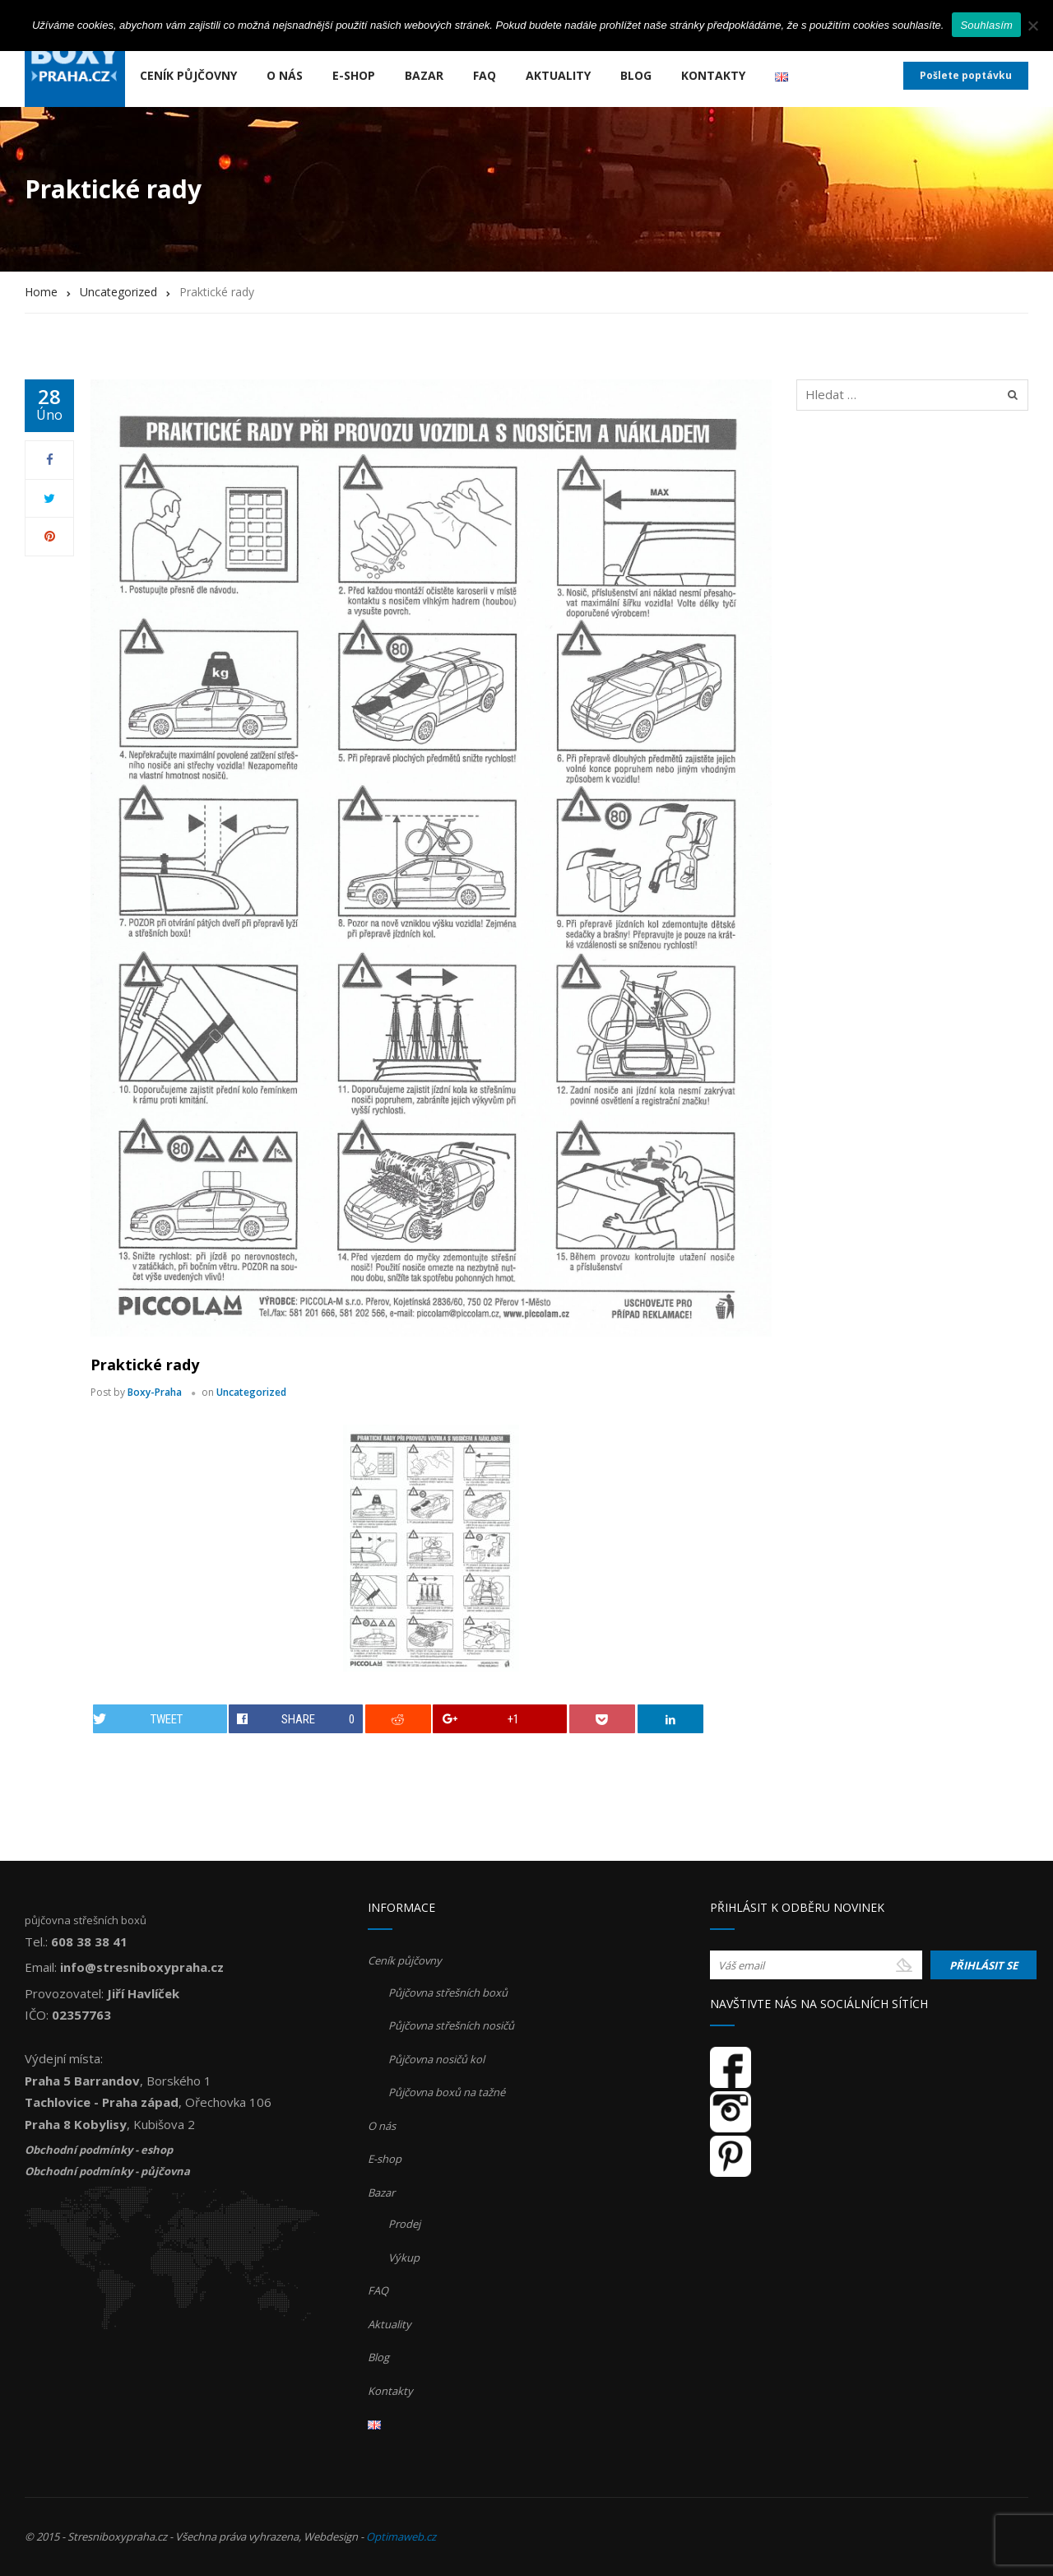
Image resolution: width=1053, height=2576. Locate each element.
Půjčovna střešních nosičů (451, 2025)
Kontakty (713, 75)
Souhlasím (986, 25)
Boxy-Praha (155, 1392)
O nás (285, 75)
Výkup (404, 2257)
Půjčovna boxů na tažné (446, 2092)
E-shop (353, 75)
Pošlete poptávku (966, 75)
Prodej (404, 2223)
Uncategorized (251, 1392)
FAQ (484, 75)
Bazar (424, 75)
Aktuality (558, 75)
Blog (636, 75)
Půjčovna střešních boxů (448, 1992)
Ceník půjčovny (188, 75)
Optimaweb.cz (401, 2536)
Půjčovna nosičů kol (436, 2059)
